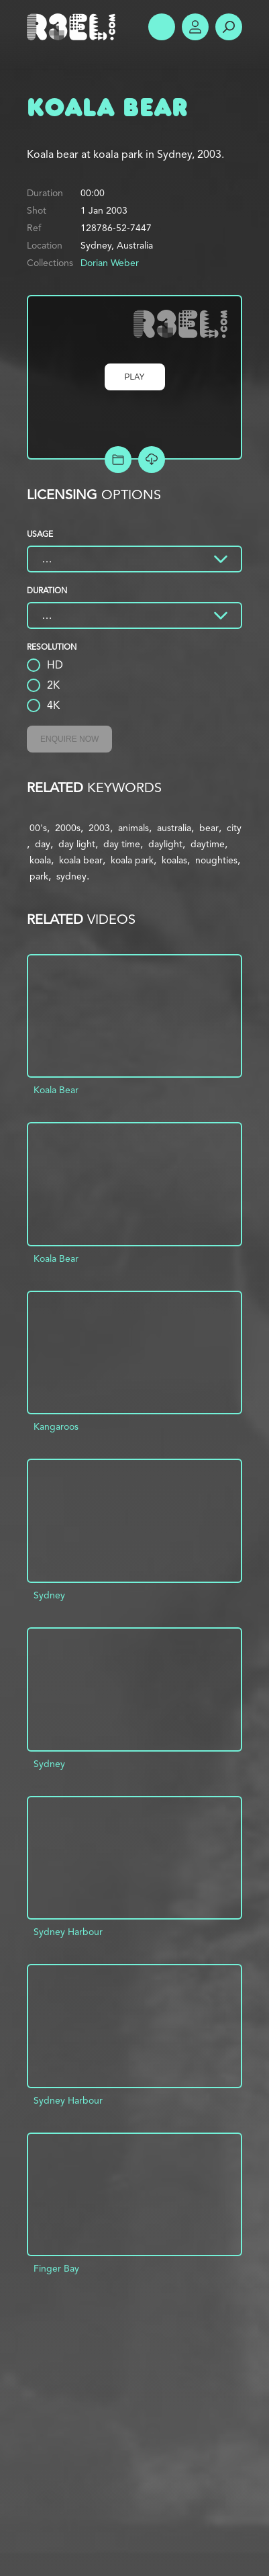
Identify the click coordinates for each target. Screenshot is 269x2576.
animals (133, 827)
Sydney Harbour (68, 1931)
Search (228, 26)
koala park (132, 860)
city (234, 827)
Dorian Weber (109, 262)
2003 (99, 827)
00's (38, 827)
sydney (71, 876)
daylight (165, 844)
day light (76, 844)
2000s (67, 827)
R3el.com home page (74, 26)
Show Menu (161, 26)
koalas (174, 860)
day (42, 844)
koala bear (81, 860)
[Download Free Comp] (151, 459)
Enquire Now (69, 739)
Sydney (49, 1595)
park (39, 876)
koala (40, 860)
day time (121, 844)
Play (135, 377)
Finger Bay (56, 2268)
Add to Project (118, 459)
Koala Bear (56, 1089)
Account (195, 26)
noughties (216, 860)
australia (174, 827)
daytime (208, 844)
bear (209, 827)
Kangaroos (56, 1426)
